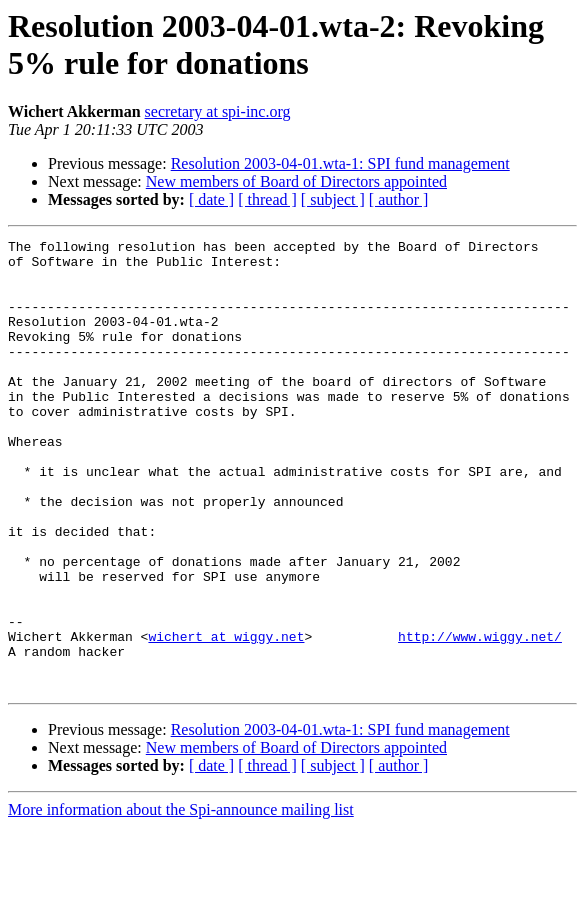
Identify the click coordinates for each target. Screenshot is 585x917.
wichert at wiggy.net (226, 717)
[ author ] (399, 199)
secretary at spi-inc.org (218, 111)
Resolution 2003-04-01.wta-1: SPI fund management (340, 163)
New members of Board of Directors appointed (296, 181)
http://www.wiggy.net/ (480, 717)
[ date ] (211, 199)
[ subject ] (333, 199)
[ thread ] (267, 199)
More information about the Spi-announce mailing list (181, 899)
